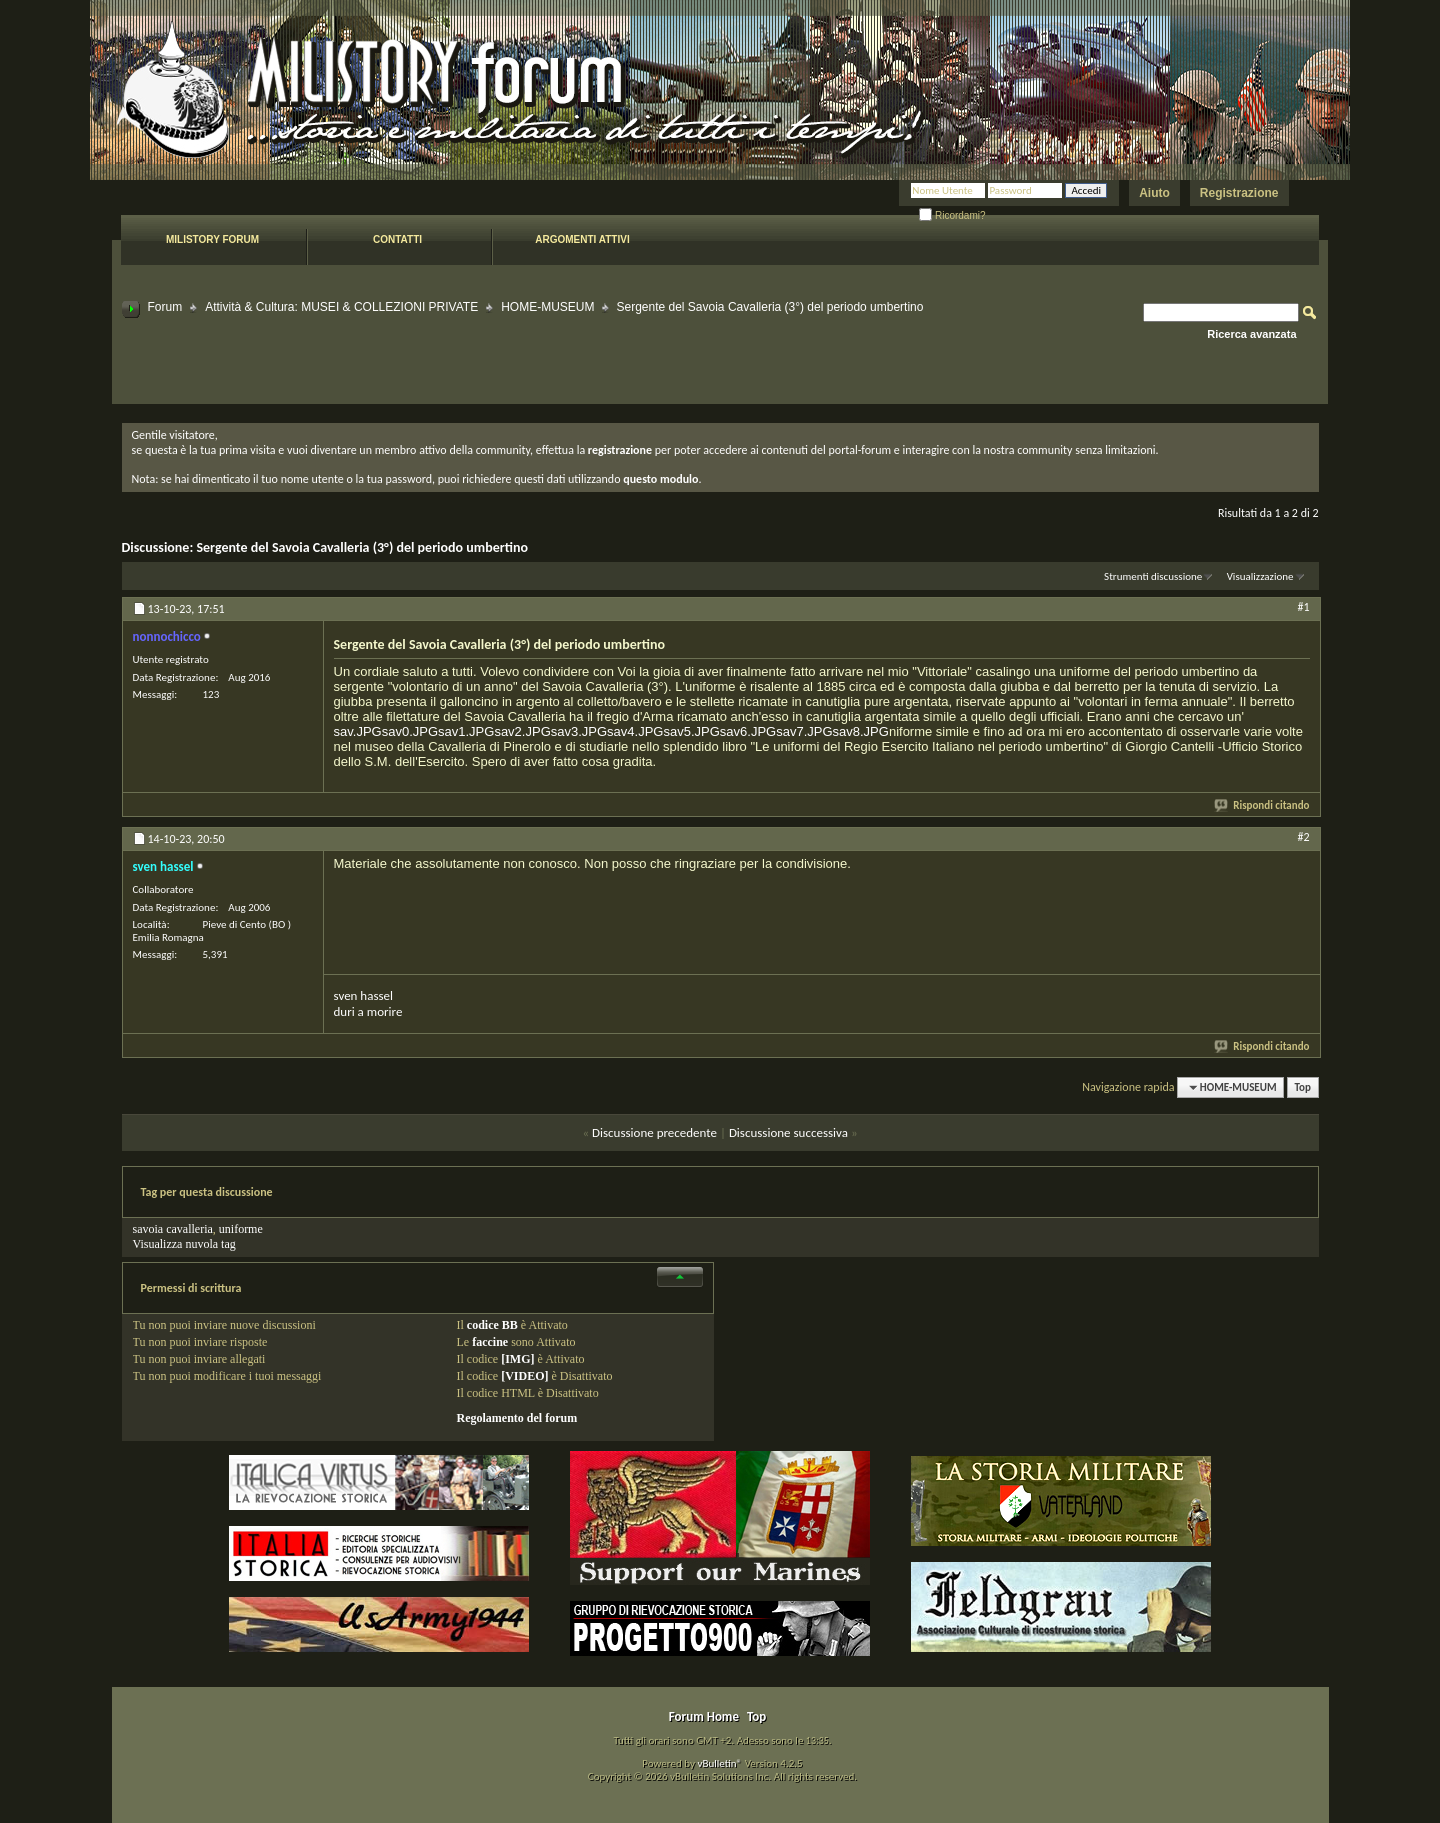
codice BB (492, 1325)
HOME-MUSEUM (547, 307)
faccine (490, 1342)
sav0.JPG (410, 731)
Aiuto (1154, 193)
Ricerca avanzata (1251, 334)
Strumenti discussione (1153, 576)
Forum (165, 307)
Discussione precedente (654, 1132)
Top (1303, 1087)
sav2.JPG (522, 731)
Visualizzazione (1260, 576)
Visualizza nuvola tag (184, 1244)
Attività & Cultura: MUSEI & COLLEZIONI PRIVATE (341, 307)
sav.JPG (358, 731)
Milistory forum (212, 239)
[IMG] (517, 1359)
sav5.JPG (691, 731)
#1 (1303, 607)
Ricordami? (952, 215)
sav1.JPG (466, 731)
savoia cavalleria (173, 1229)
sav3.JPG (579, 731)
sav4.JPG (635, 731)
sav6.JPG (748, 731)
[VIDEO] (524, 1376)
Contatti (397, 239)
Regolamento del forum (517, 1418)
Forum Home (704, 1716)
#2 (1303, 837)
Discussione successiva (788, 1132)
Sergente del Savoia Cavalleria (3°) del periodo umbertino (362, 547)
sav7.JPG (804, 731)
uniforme (241, 1229)
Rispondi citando (1262, 805)
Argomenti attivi (582, 239)
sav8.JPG (861, 731)
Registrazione (1239, 193)
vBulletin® (719, 1763)
